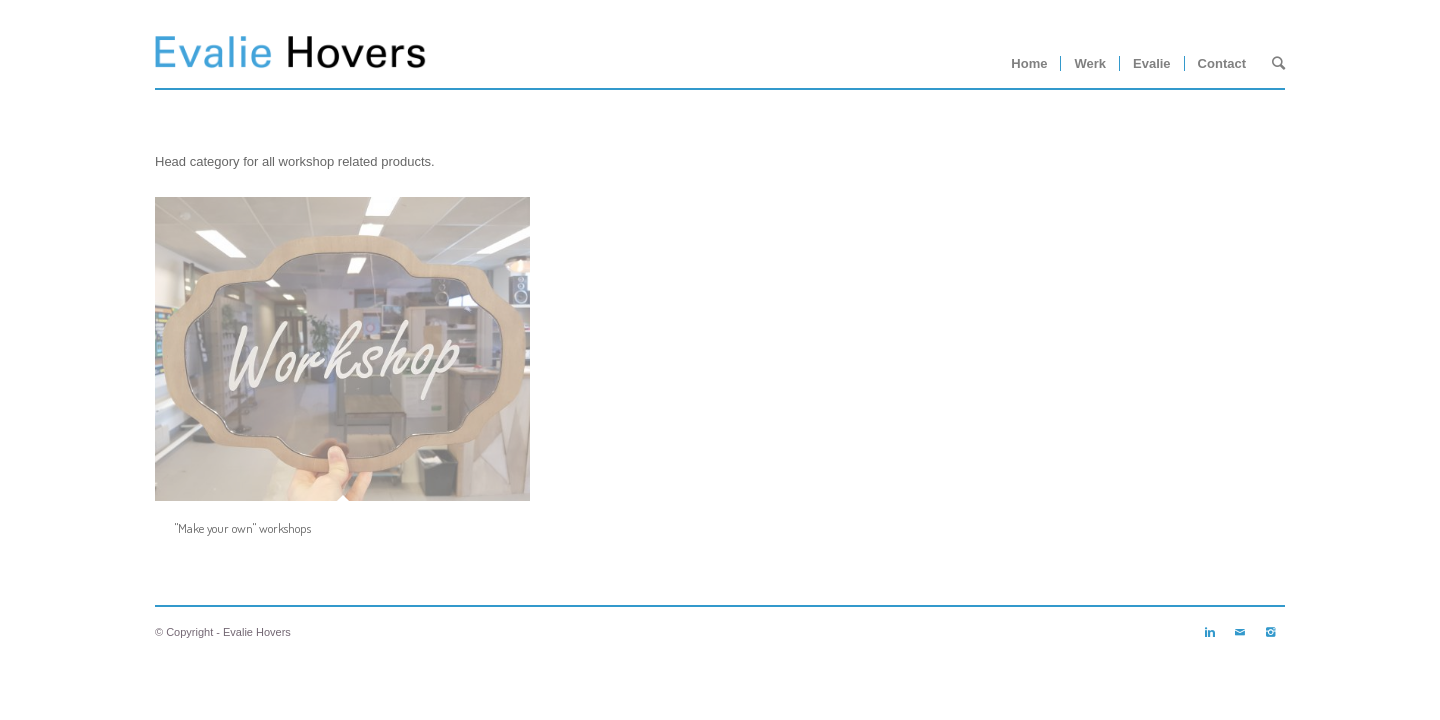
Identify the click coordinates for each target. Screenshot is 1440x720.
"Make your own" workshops (243, 528)
